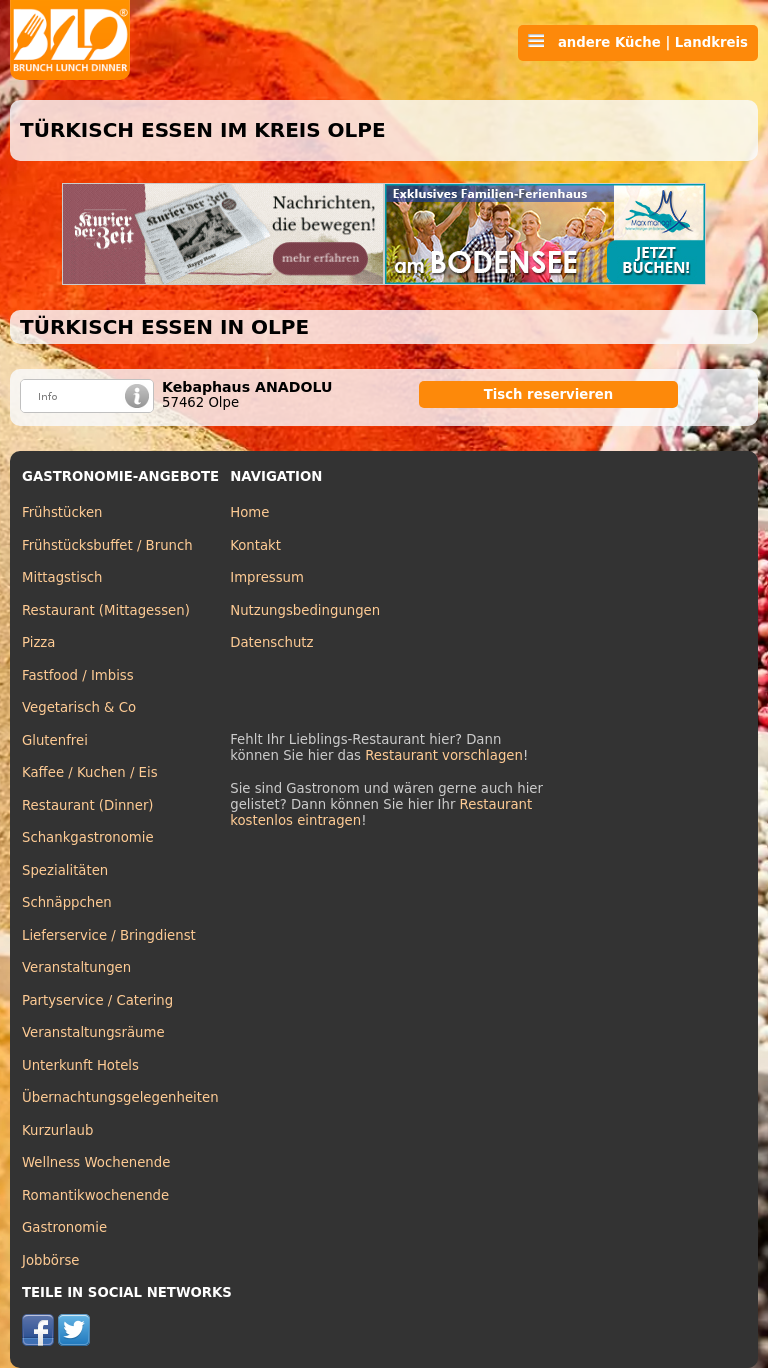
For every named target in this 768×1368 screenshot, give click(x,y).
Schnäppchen (67, 902)
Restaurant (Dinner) (88, 805)
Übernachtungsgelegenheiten (120, 1097)
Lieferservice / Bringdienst (109, 935)
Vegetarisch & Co (79, 707)
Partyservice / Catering (97, 1000)
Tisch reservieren (549, 394)
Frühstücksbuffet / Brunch (107, 545)
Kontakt (255, 545)
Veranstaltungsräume (93, 1032)
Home (249, 512)
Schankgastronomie (88, 837)
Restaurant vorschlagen (444, 755)
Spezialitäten (65, 870)
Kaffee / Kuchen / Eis (90, 772)
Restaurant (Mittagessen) (106, 610)
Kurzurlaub (57, 1130)
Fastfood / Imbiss (78, 675)
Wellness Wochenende (96, 1162)
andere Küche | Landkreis (638, 42)
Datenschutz (271, 642)
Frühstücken (62, 512)
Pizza (38, 642)
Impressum (267, 577)
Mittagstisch (62, 577)
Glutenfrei (55, 740)
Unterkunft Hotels (80, 1065)
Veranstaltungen (76, 967)
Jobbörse (51, 1260)
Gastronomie (64, 1227)
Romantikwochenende (95, 1195)
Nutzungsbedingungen (305, 610)
